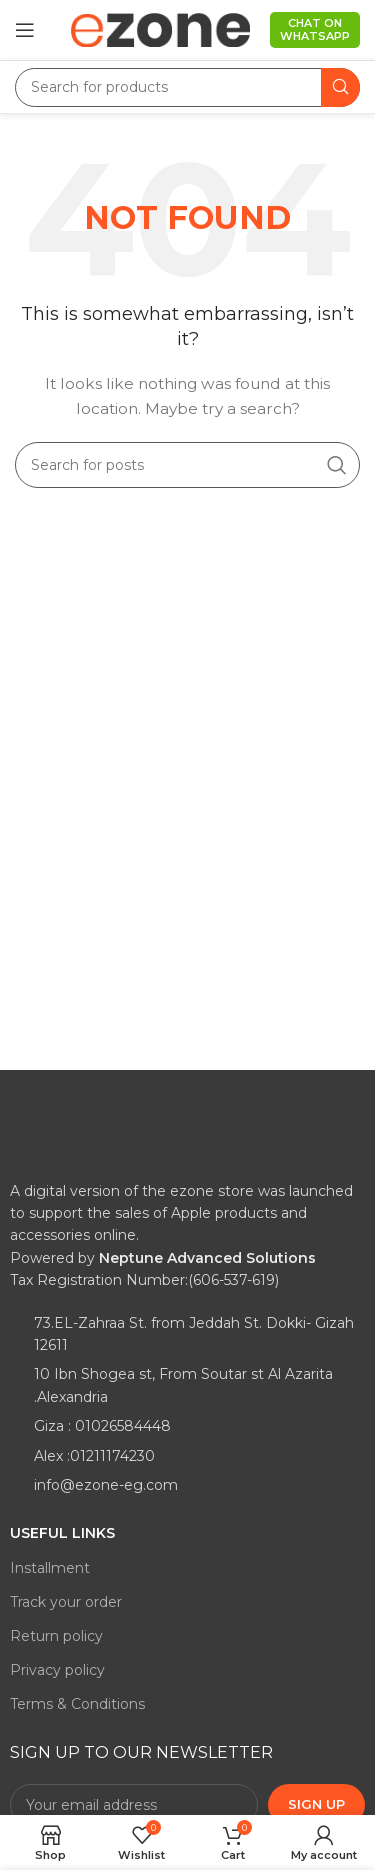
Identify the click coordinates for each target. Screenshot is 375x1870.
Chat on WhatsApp (315, 29)
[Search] (187, 87)
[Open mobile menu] (25, 30)
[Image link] (85, 1141)
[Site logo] (160, 29)
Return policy (56, 1636)
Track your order (66, 1602)
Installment (50, 1568)
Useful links (62, 1533)
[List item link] (187, 1334)
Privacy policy (57, 1670)
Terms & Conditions (77, 1704)
